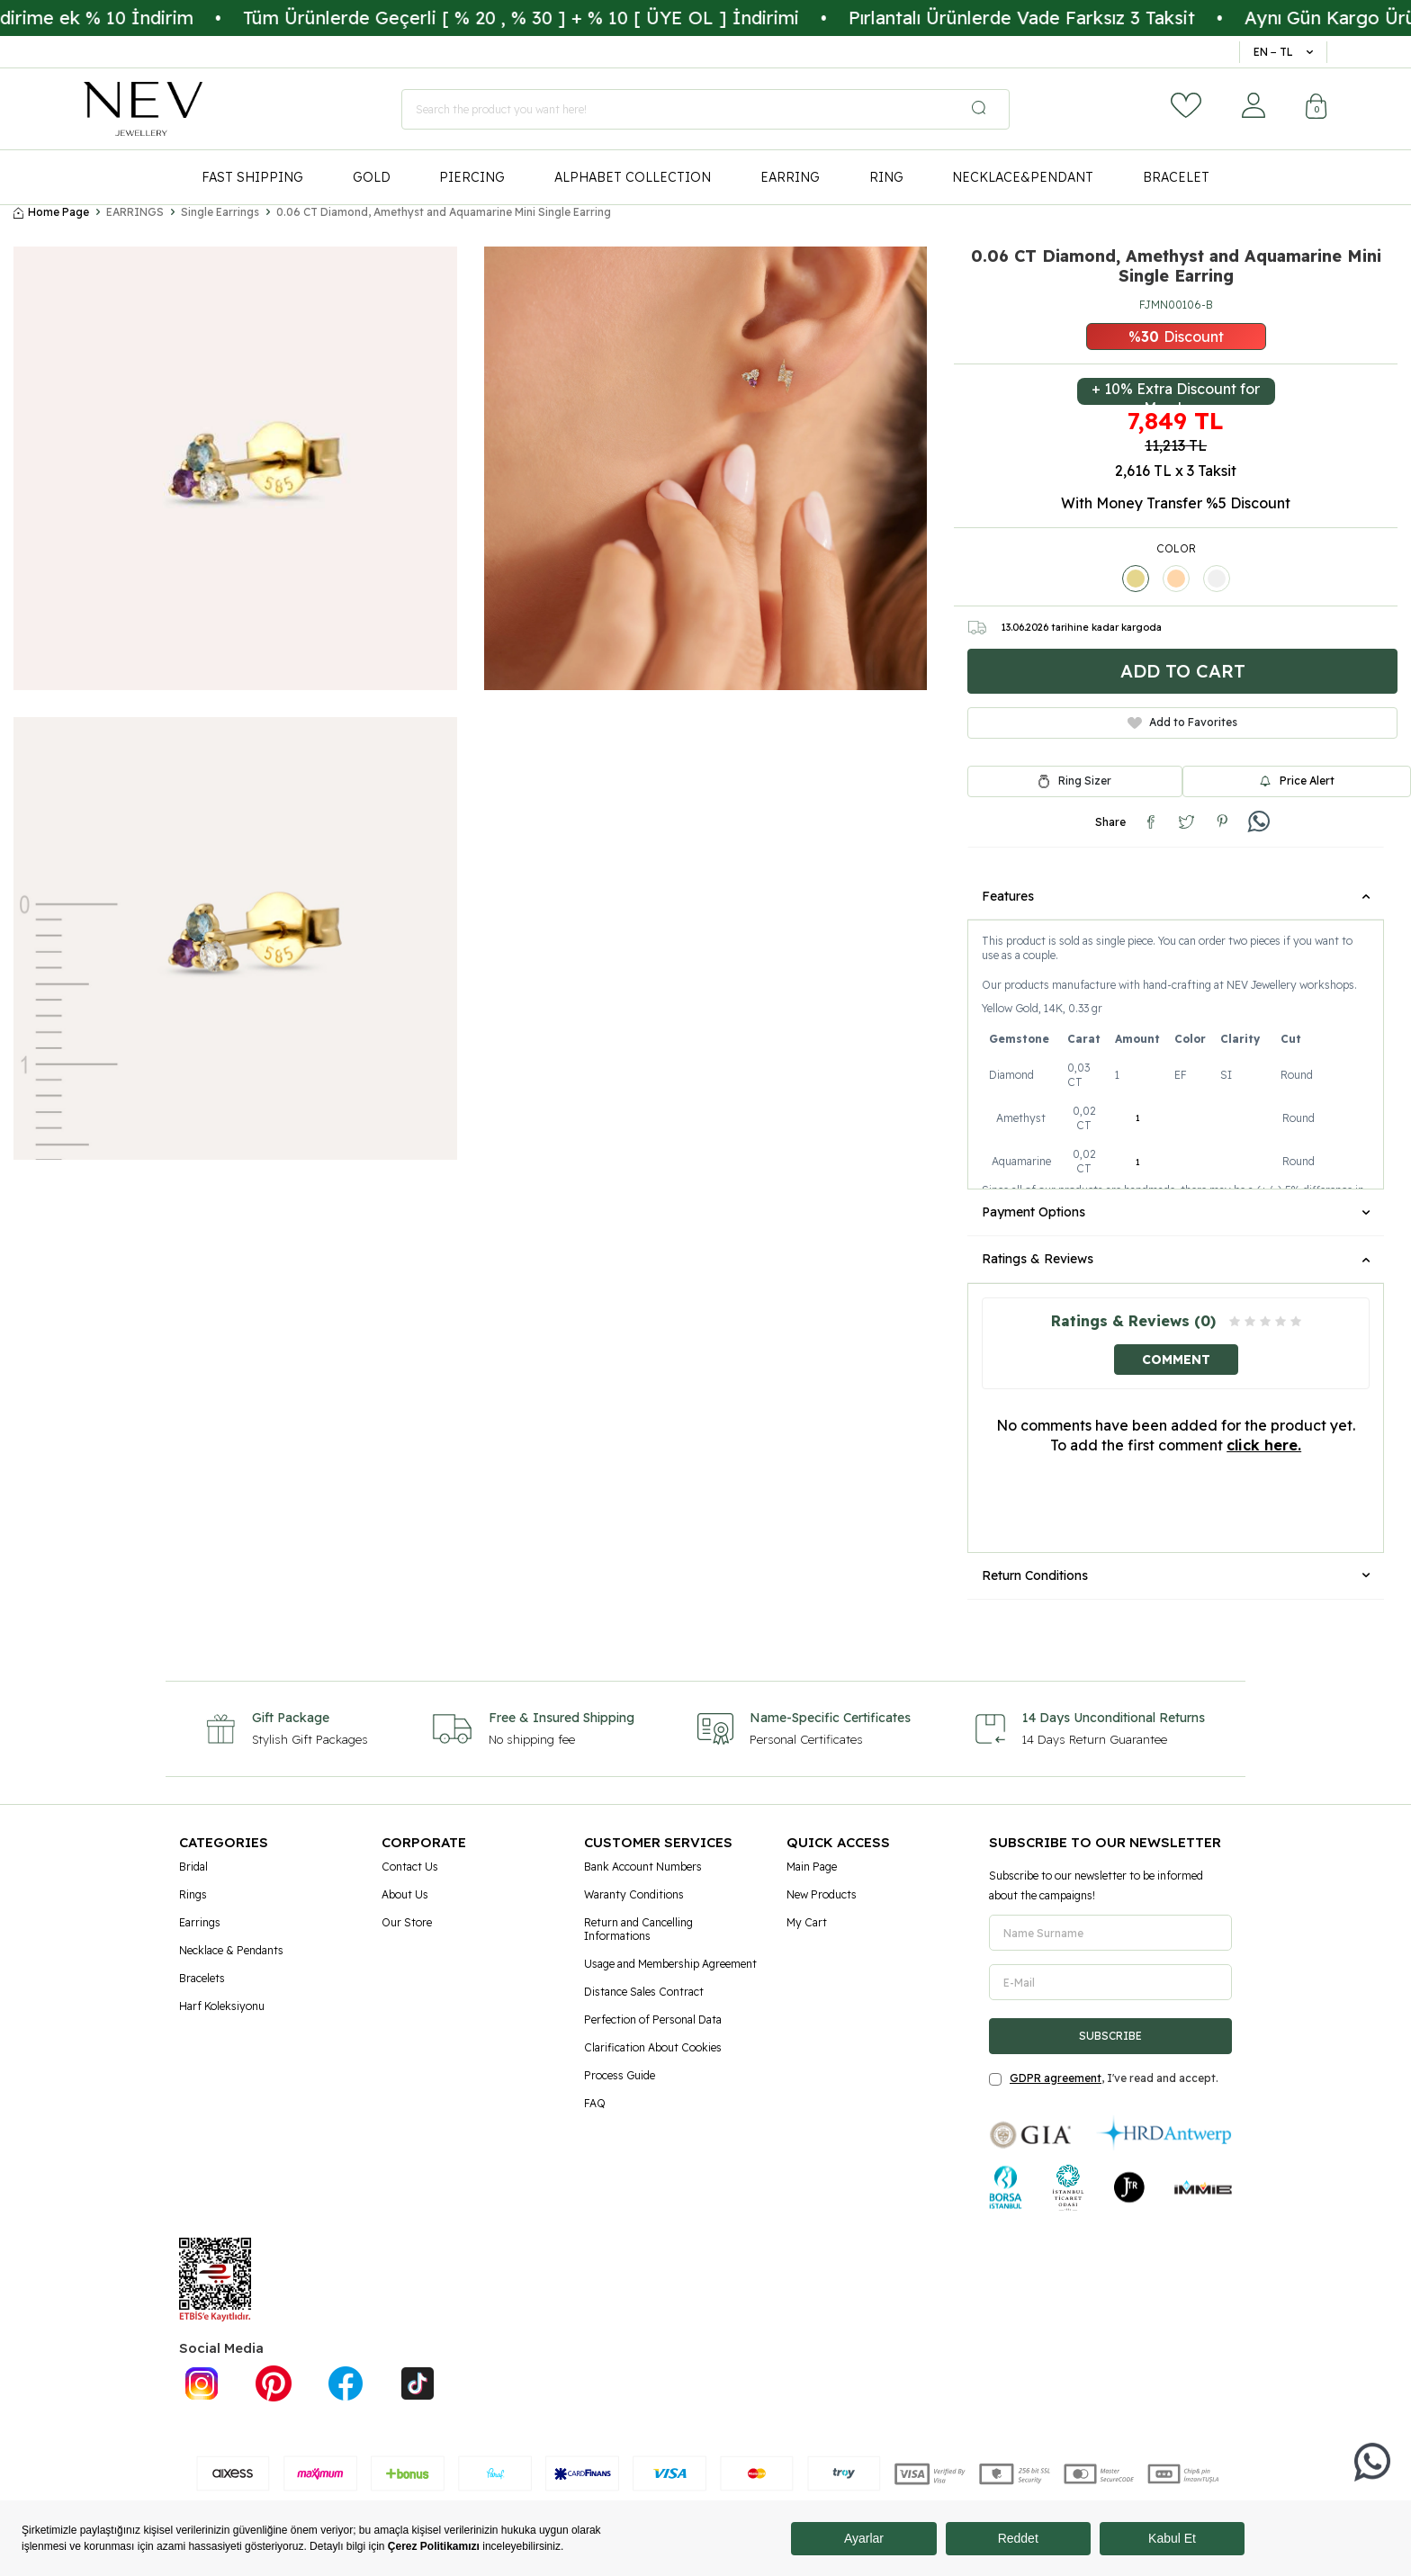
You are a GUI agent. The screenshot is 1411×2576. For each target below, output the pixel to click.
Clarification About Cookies (653, 2047)
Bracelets (202, 1978)
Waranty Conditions (634, 1894)
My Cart (806, 1922)
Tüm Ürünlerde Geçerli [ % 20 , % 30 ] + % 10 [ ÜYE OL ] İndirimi (567, 17)
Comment (1176, 1359)
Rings (193, 1894)
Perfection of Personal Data (653, 2019)
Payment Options (1176, 1212)
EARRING (790, 177)
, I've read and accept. (1103, 2078)
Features (1176, 896)
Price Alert (1297, 780)
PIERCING (472, 177)
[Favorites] (1186, 105)
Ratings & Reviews (1176, 1259)
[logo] (143, 109)
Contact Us (410, 1866)
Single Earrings (220, 212)
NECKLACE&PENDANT (1022, 177)
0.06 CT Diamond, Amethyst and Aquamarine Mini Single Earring (443, 212)
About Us (405, 1894)
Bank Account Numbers (643, 1866)
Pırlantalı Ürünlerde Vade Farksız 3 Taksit (1067, 17)
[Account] (1253, 105)
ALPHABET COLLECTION (632, 177)
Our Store (407, 1922)
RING (886, 177)
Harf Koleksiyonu (222, 2006)
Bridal (193, 1866)
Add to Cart (1182, 671)
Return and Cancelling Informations (638, 1929)
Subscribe (1110, 2035)
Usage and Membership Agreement (670, 1963)
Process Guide (619, 2075)
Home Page (51, 212)
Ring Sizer (1084, 781)
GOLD (372, 177)
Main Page (811, 1866)
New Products (821, 1894)
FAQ (595, 2103)
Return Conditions (1176, 1575)
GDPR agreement (1055, 2078)
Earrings (199, 1922)
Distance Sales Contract (644, 1991)
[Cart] (1316, 108)
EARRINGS (135, 212)
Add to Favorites (1182, 722)
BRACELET (1176, 177)
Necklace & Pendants (231, 1950)
